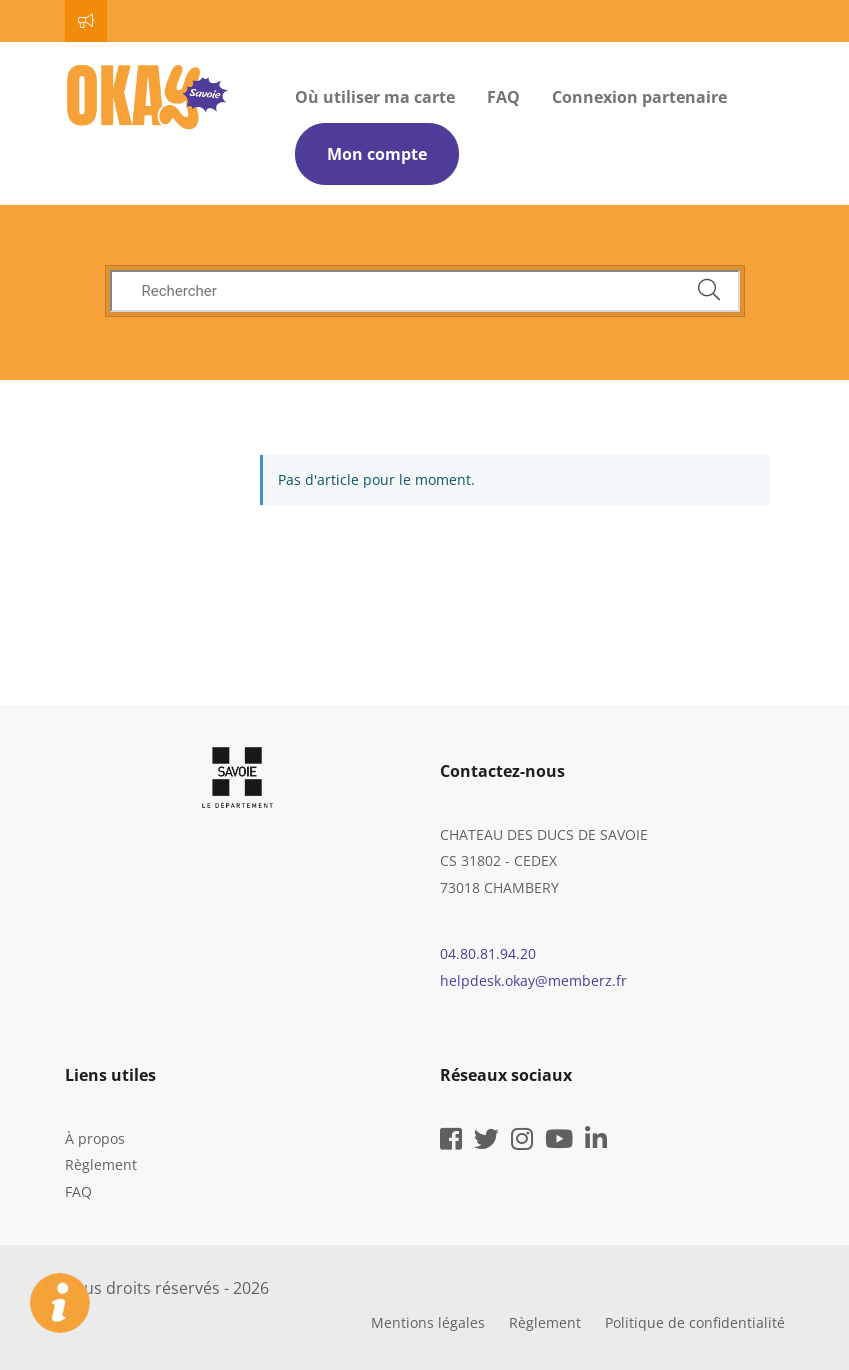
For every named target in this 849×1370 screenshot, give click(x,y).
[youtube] (559, 1142)
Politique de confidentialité (695, 1322)
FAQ (503, 97)
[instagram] (522, 1142)
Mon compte (377, 154)
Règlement (101, 1164)
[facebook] (451, 1142)
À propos (95, 1138)
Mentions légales (428, 1322)
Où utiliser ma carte (375, 97)
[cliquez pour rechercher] (709, 290)
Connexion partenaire (639, 97)
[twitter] (486, 1142)
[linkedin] (596, 1142)
